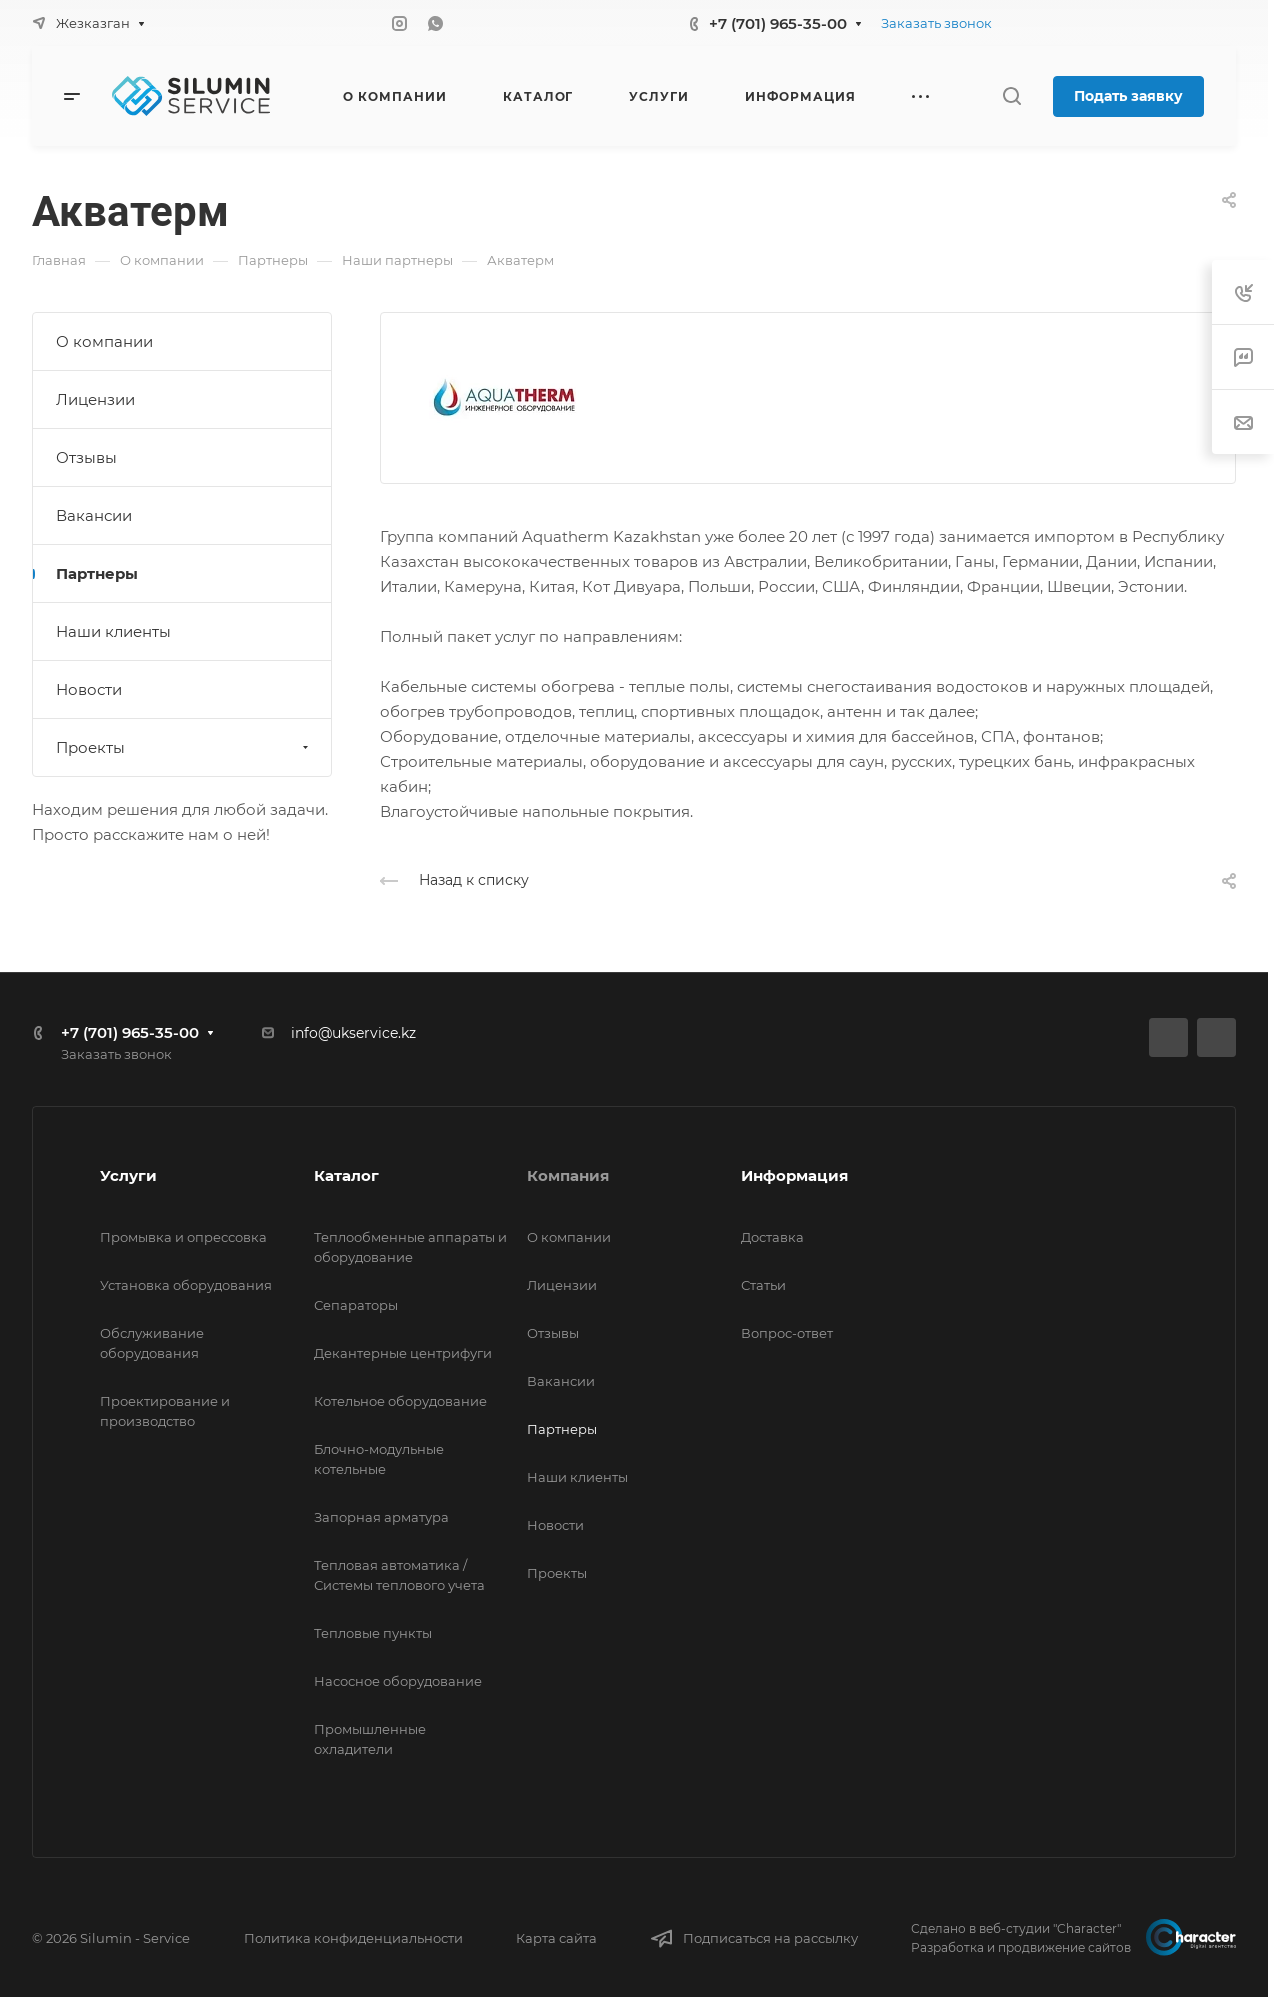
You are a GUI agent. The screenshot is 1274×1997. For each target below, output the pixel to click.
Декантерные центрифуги (403, 1353)
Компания (568, 1175)
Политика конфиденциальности (353, 1938)
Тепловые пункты (373, 1633)
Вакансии (94, 515)
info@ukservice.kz (353, 1033)
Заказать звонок (936, 23)
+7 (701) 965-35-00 (778, 23)
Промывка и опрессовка (183, 1237)
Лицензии (95, 399)
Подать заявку (1128, 96)
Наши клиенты (113, 631)
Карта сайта (556, 1938)
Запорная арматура (381, 1517)
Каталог (346, 1175)
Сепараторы (356, 1305)
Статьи (763, 1285)
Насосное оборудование (398, 1681)
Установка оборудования (186, 1285)
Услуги (128, 1175)
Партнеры (97, 573)
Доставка (772, 1237)
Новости (89, 689)
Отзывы (86, 457)
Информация (794, 1175)
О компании (104, 341)
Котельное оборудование (400, 1401)
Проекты (184, 747)
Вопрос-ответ (787, 1333)
